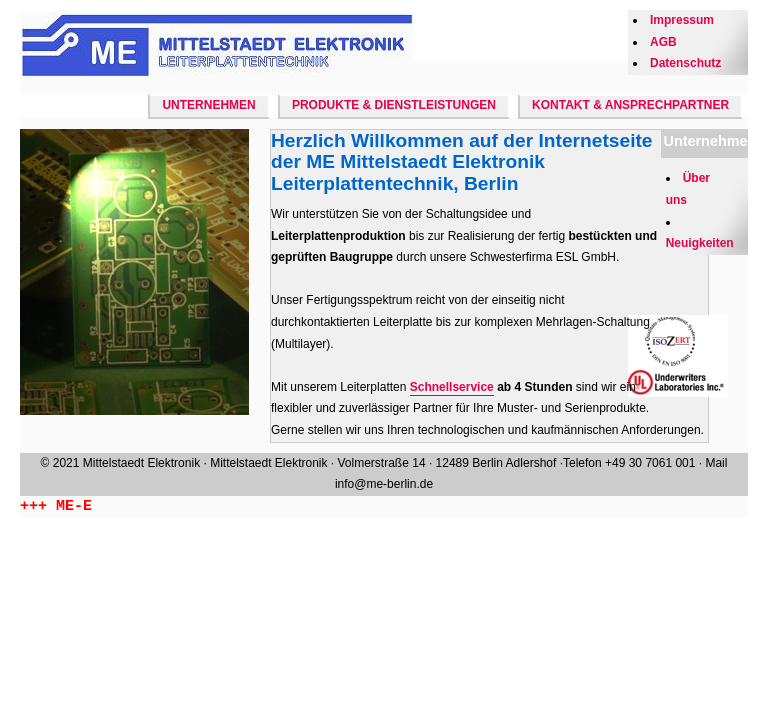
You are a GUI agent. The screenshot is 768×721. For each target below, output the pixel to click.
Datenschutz (685, 63)
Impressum (682, 20)
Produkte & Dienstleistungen (394, 105)
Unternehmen (208, 105)
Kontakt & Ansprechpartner (630, 105)
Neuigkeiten (700, 243)
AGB (663, 42)
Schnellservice (452, 387)
